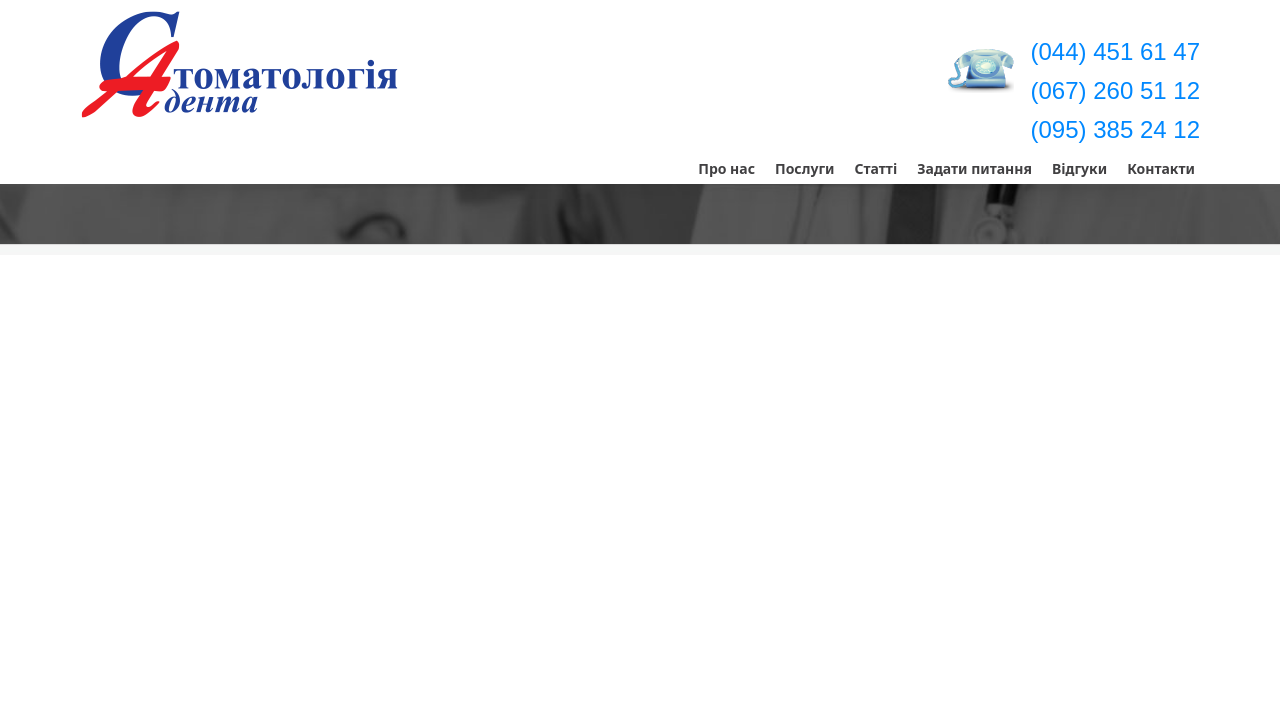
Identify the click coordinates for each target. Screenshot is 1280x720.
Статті (875, 168)
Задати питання (974, 168)
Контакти (1161, 168)
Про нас (726, 168)
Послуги (805, 168)
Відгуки (1079, 168)
